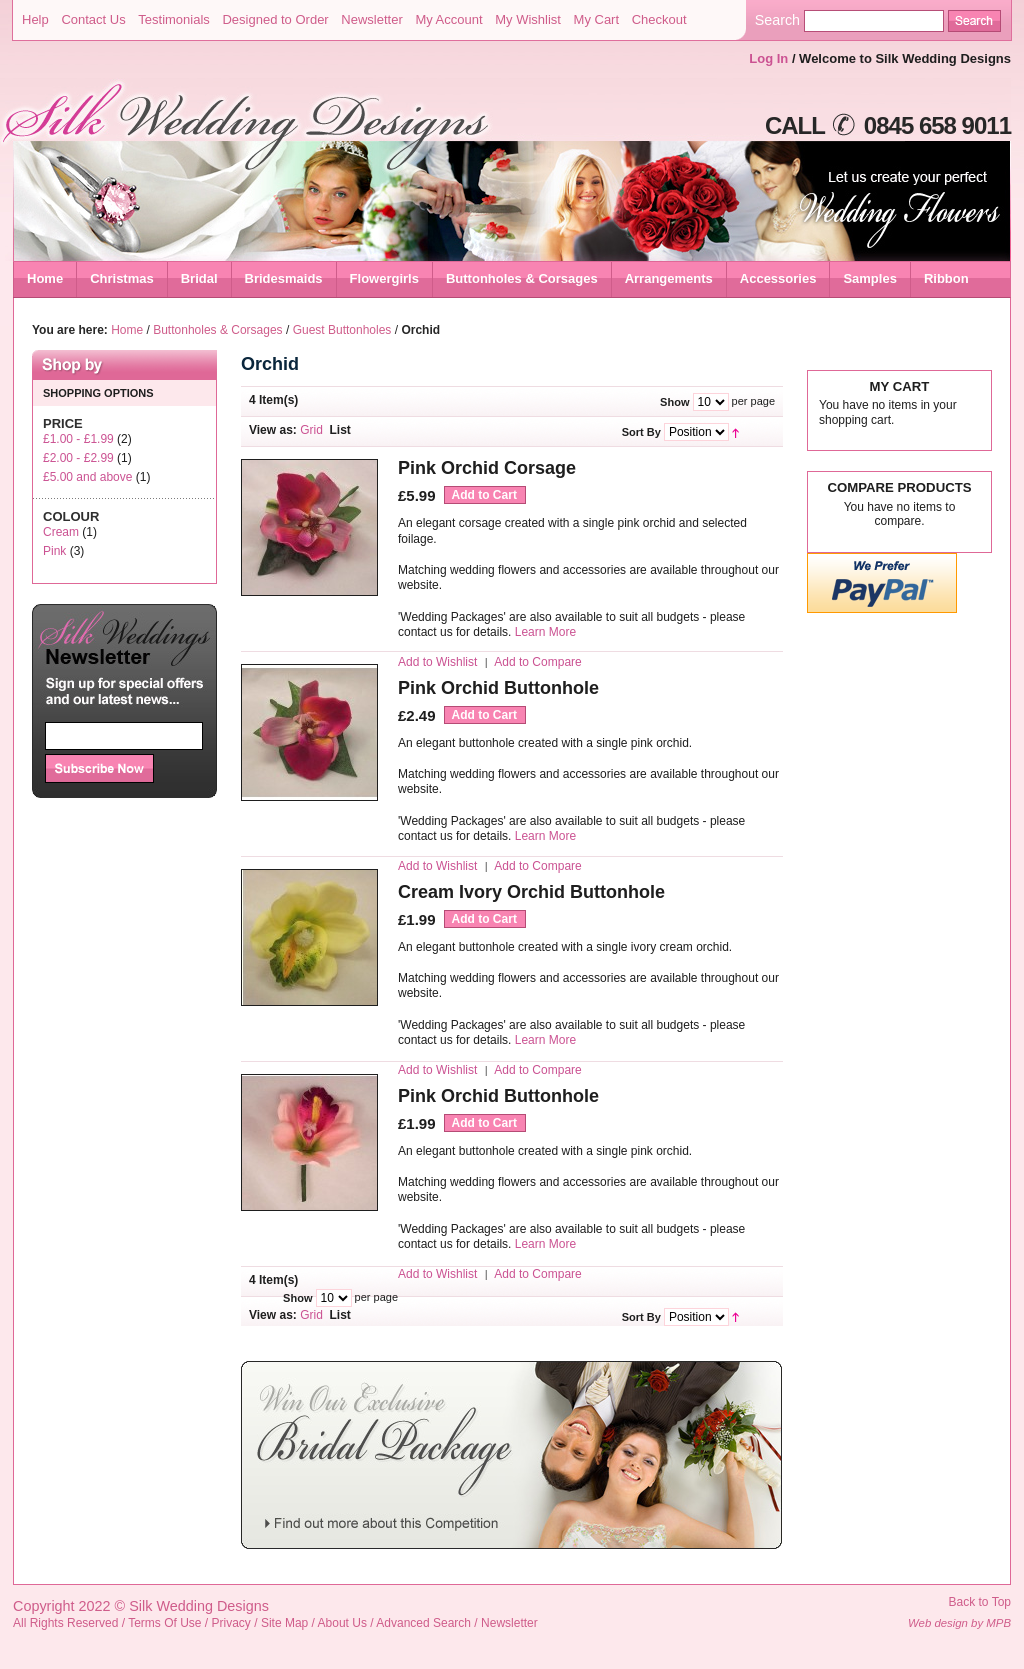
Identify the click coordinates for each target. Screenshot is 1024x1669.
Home (45, 278)
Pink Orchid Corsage (487, 468)
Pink (54, 551)
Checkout (659, 19)
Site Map (284, 1623)
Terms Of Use (164, 1623)
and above (87, 477)
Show (674, 402)
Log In (768, 58)
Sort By (641, 432)
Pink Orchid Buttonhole (498, 688)
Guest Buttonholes (342, 330)
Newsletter (371, 19)
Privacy (231, 1623)
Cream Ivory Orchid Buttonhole (531, 892)
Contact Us (93, 19)
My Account (448, 19)
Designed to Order (275, 19)
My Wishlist (528, 19)
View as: (273, 430)
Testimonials (174, 19)
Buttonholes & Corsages (217, 330)
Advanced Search (423, 1623)
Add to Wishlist (437, 662)
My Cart (597, 19)
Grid (311, 430)
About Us (342, 1623)
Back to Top (980, 1602)
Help (35, 19)
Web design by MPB (959, 1623)
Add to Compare (537, 662)
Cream (61, 532)
